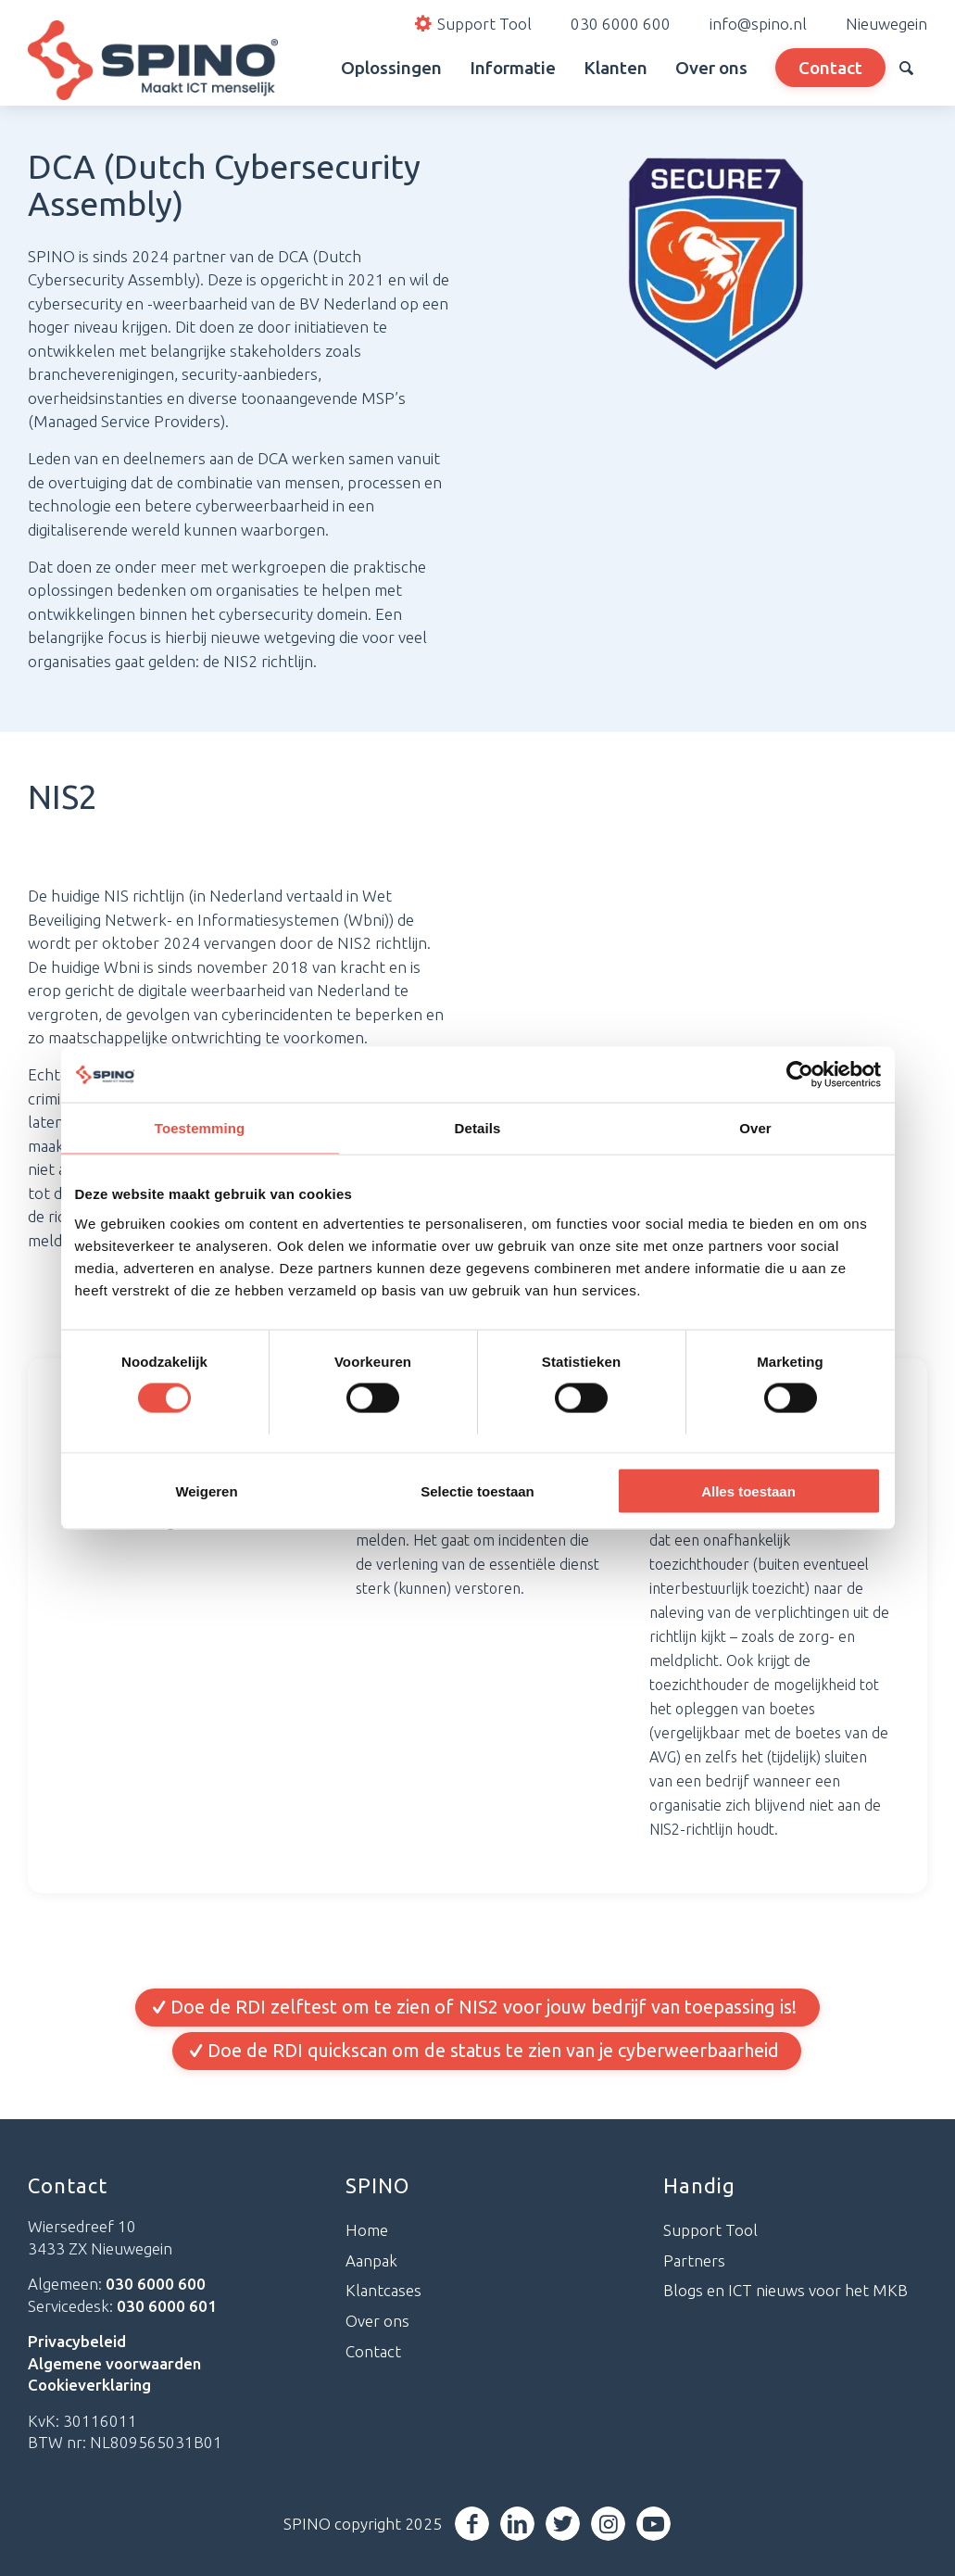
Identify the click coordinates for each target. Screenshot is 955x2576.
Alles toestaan (748, 1490)
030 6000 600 (621, 23)
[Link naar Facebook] (474, 2524)
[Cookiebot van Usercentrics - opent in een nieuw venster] (800, 1075)
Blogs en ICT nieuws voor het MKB (785, 2291)
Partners (694, 2260)
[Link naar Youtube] (655, 2524)
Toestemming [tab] (200, 1128)
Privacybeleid (77, 2341)
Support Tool (710, 2230)
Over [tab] (755, 1128)
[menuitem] (306, 67)
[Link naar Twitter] (564, 2524)
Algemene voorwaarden (114, 2363)
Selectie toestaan (477, 1490)
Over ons (377, 2321)
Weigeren (206, 1490)
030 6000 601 (167, 2306)
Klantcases (383, 2291)
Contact (373, 2351)
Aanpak (371, 2260)
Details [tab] (478, 1128)
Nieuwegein (886, 23)
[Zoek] (906, 67)
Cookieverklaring (89, 2385)
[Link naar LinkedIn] (519, 2524)
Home (367, 2230)
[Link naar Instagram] (610, 2524)
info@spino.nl (758, 23)
